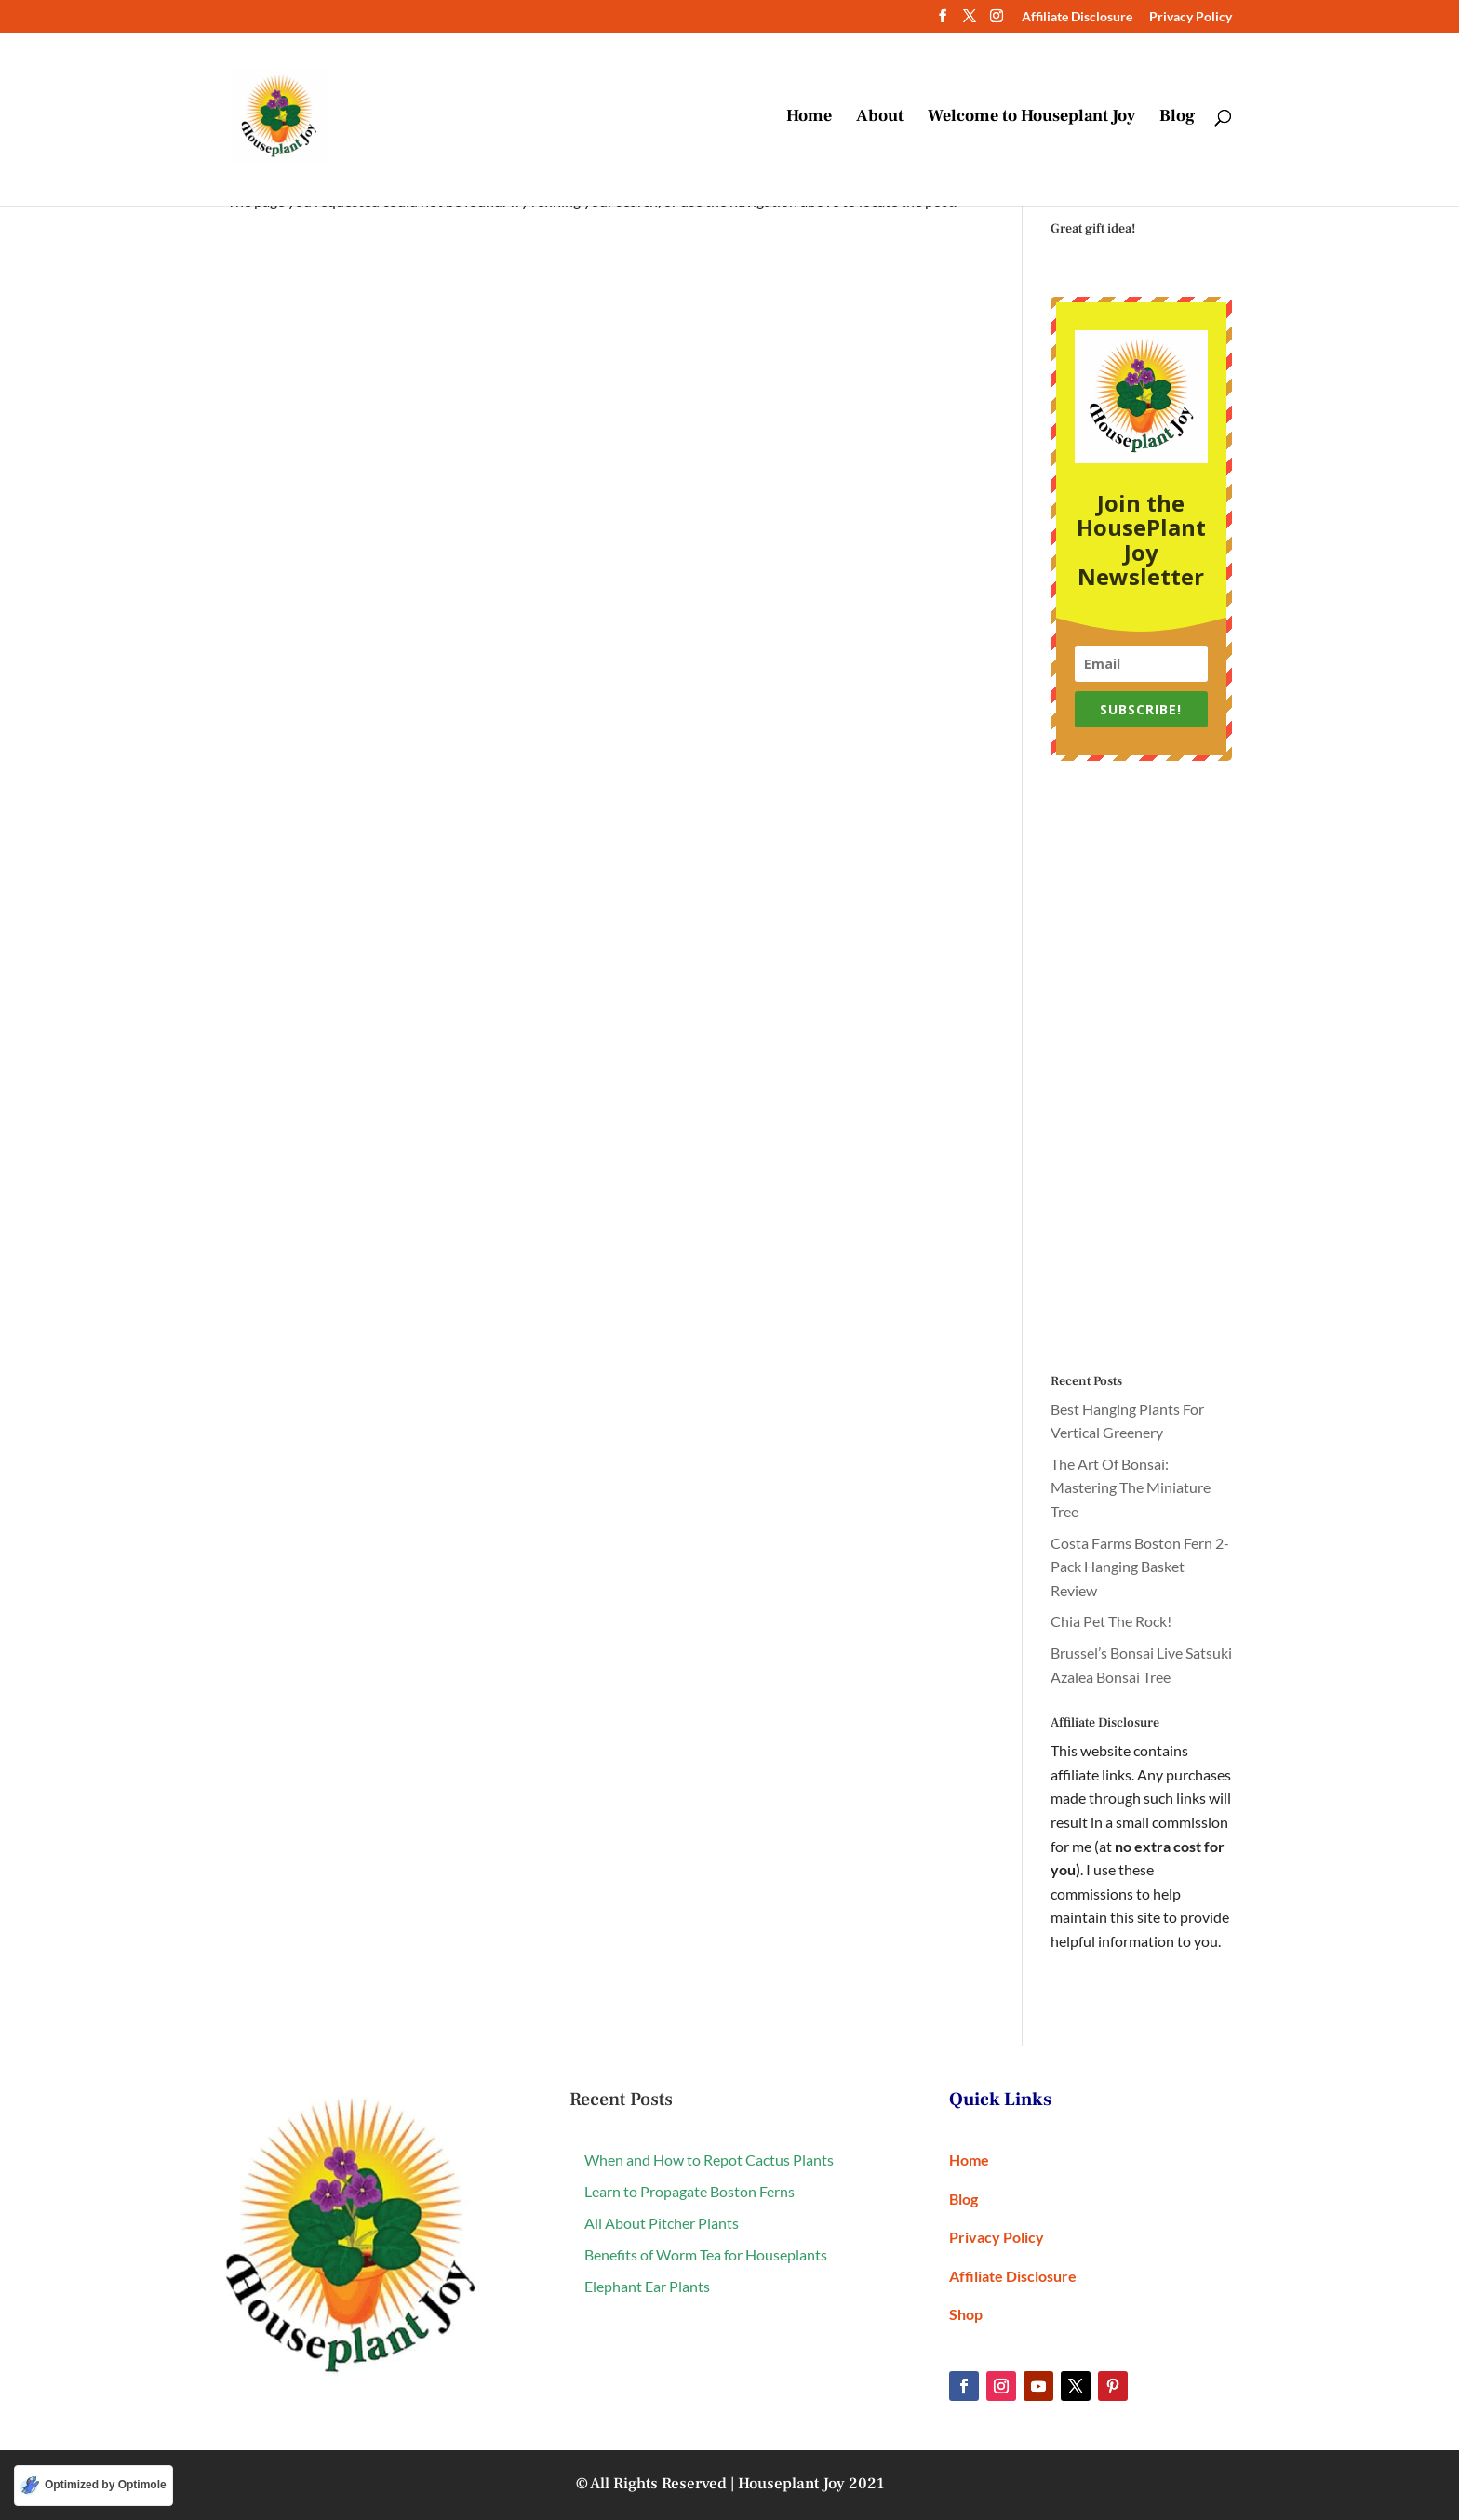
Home (809, 119)
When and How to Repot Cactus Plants (709, 2159)
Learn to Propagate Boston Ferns (689, 2191)
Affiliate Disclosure (1077, 17)
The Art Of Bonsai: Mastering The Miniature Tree (1131, 1487)
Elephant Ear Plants (647, 2286)
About (880, 119)
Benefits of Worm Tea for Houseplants (705, 2254)
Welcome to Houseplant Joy (1031, 119)
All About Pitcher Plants (661, 2223)
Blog (1177, 119)
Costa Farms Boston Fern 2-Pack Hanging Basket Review (1140, 1566)
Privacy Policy (1190, 17)
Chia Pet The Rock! (1111, 1621)
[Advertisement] (1141, 1068)
